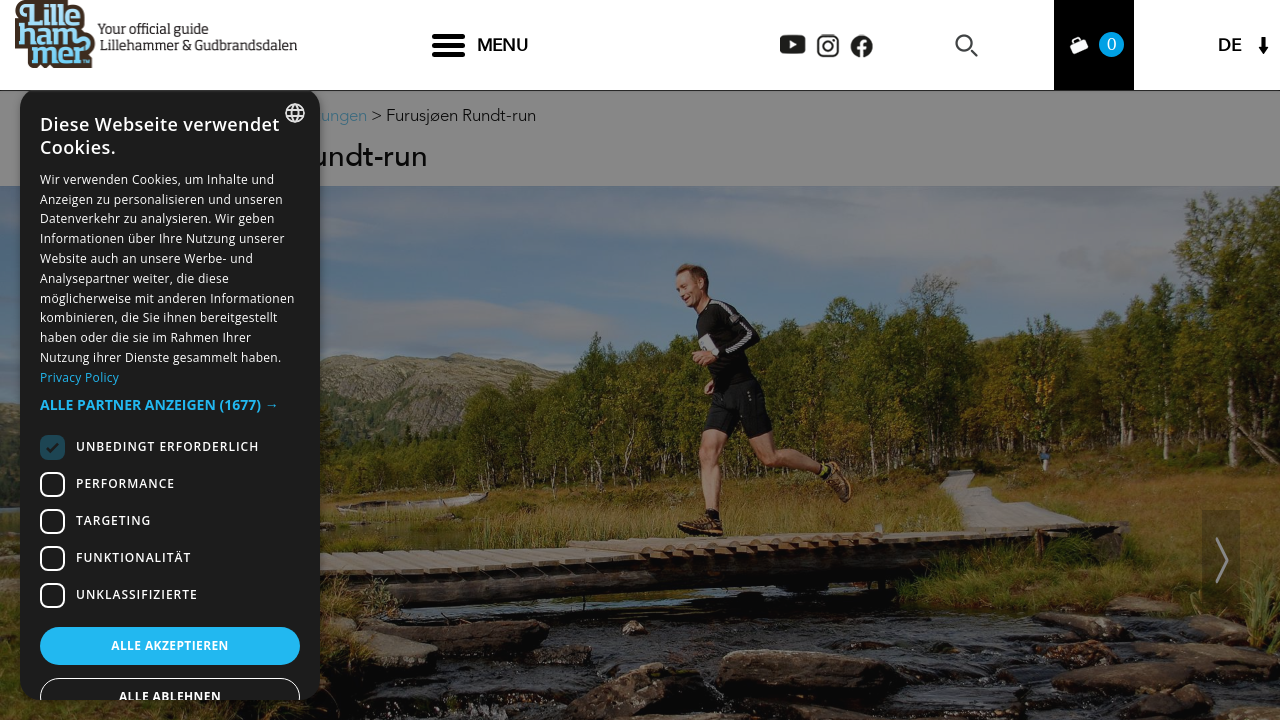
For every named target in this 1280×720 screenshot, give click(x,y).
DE (1229, 45)
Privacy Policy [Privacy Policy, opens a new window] (79, 377)
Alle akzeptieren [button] (170, 645)
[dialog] (170, 394)
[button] (170, 405)
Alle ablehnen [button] (170, 696)
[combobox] (295, 113)
